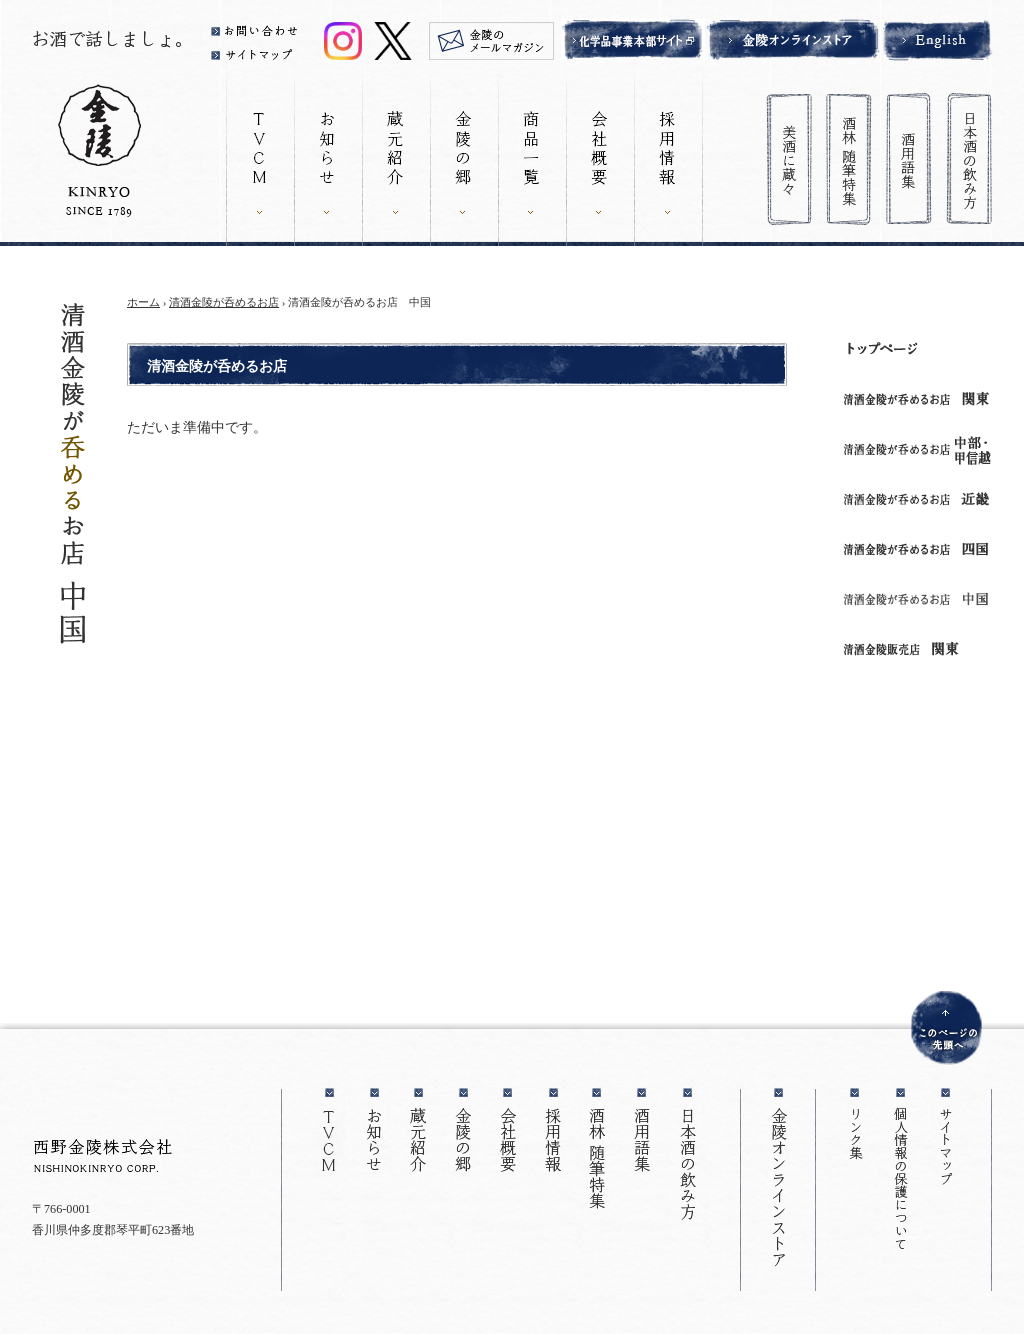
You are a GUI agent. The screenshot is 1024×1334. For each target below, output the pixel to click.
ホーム (143, 302)
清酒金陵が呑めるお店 (224, 302)
